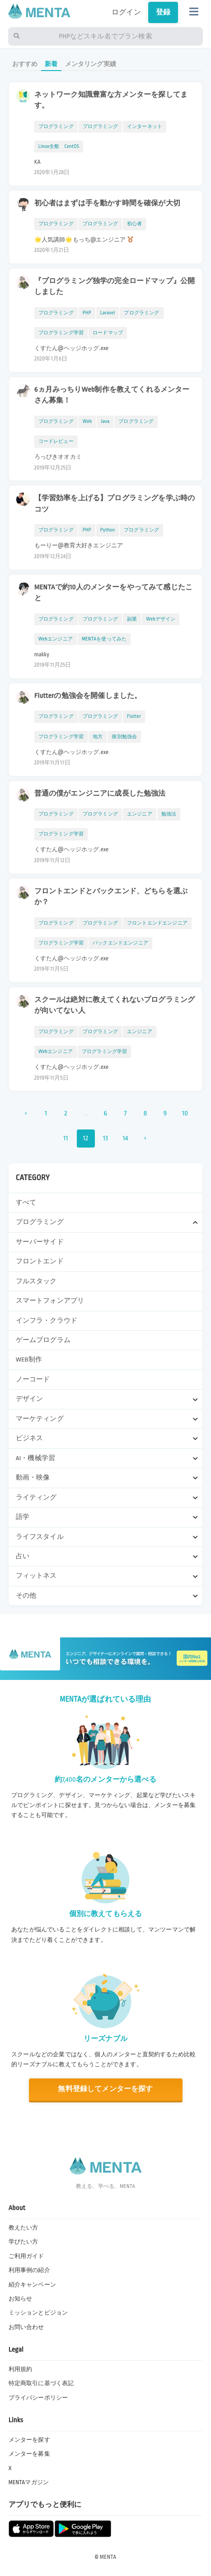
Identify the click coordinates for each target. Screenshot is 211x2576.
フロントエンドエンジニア (157, 923)
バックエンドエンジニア (120, 943)
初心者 (134, 224)
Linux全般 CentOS (59, 146)
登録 (163, 12)
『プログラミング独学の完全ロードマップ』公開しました (114, 286)
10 (185, 1113)
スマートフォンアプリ (50, 1300)
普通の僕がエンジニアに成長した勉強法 (100, 793)
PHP (87, 313)
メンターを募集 (29, 2454)
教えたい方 (23, 2228)
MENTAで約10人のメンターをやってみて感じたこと (113, 592)
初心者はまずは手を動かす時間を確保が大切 (107, 203)
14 (125, 1138)
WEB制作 (29, 1359)
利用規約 (21, 2369)
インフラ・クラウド (46, 1320)
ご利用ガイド (26, 2256)
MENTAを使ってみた (104, 639)
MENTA (108, 2557)
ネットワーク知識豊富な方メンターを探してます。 (111, 100)
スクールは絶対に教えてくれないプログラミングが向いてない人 (114, 1005)
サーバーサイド (40, 1241)
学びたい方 (23, 2242)
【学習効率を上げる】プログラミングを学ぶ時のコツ (114, 503)
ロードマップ (108, 333)
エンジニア (139, 814)
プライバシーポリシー (38, 2398)
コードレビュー (56, 441)
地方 (98, 737)
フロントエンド (40, 1261)
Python (107, 530)
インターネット (144, 126)
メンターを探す (29, 2440)
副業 (132, 619)
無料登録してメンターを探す (105, 2089)
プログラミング (56, 126)
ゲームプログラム (43, 1340)
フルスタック (36, 1281)
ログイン (126, 12)
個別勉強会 (124, 737)
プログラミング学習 (61, 333)
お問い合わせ (26, 2327)
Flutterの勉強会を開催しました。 (88, 696)
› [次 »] (145, 1138)
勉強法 (169, 814)
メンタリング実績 (90, 64)
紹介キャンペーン (32, 2285)
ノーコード (33, 1379)
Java (105, 421)
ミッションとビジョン (38, 2313)
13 (105, 1138)
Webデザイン (160, 619)
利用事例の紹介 (29, 2270)
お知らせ (21, 2299)
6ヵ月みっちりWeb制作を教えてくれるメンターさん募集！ (112, 395)
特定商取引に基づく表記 (41, 2383)
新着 (51, 64)
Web (87, 421)
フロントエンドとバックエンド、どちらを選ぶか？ (111, 896)
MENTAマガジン (29, 2482)
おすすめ (25, 64)
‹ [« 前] (26, 1113)
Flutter (134, 716)
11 (65, 1138)
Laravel (107, 313)
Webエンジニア (55, 639)
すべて (26, 1202)
